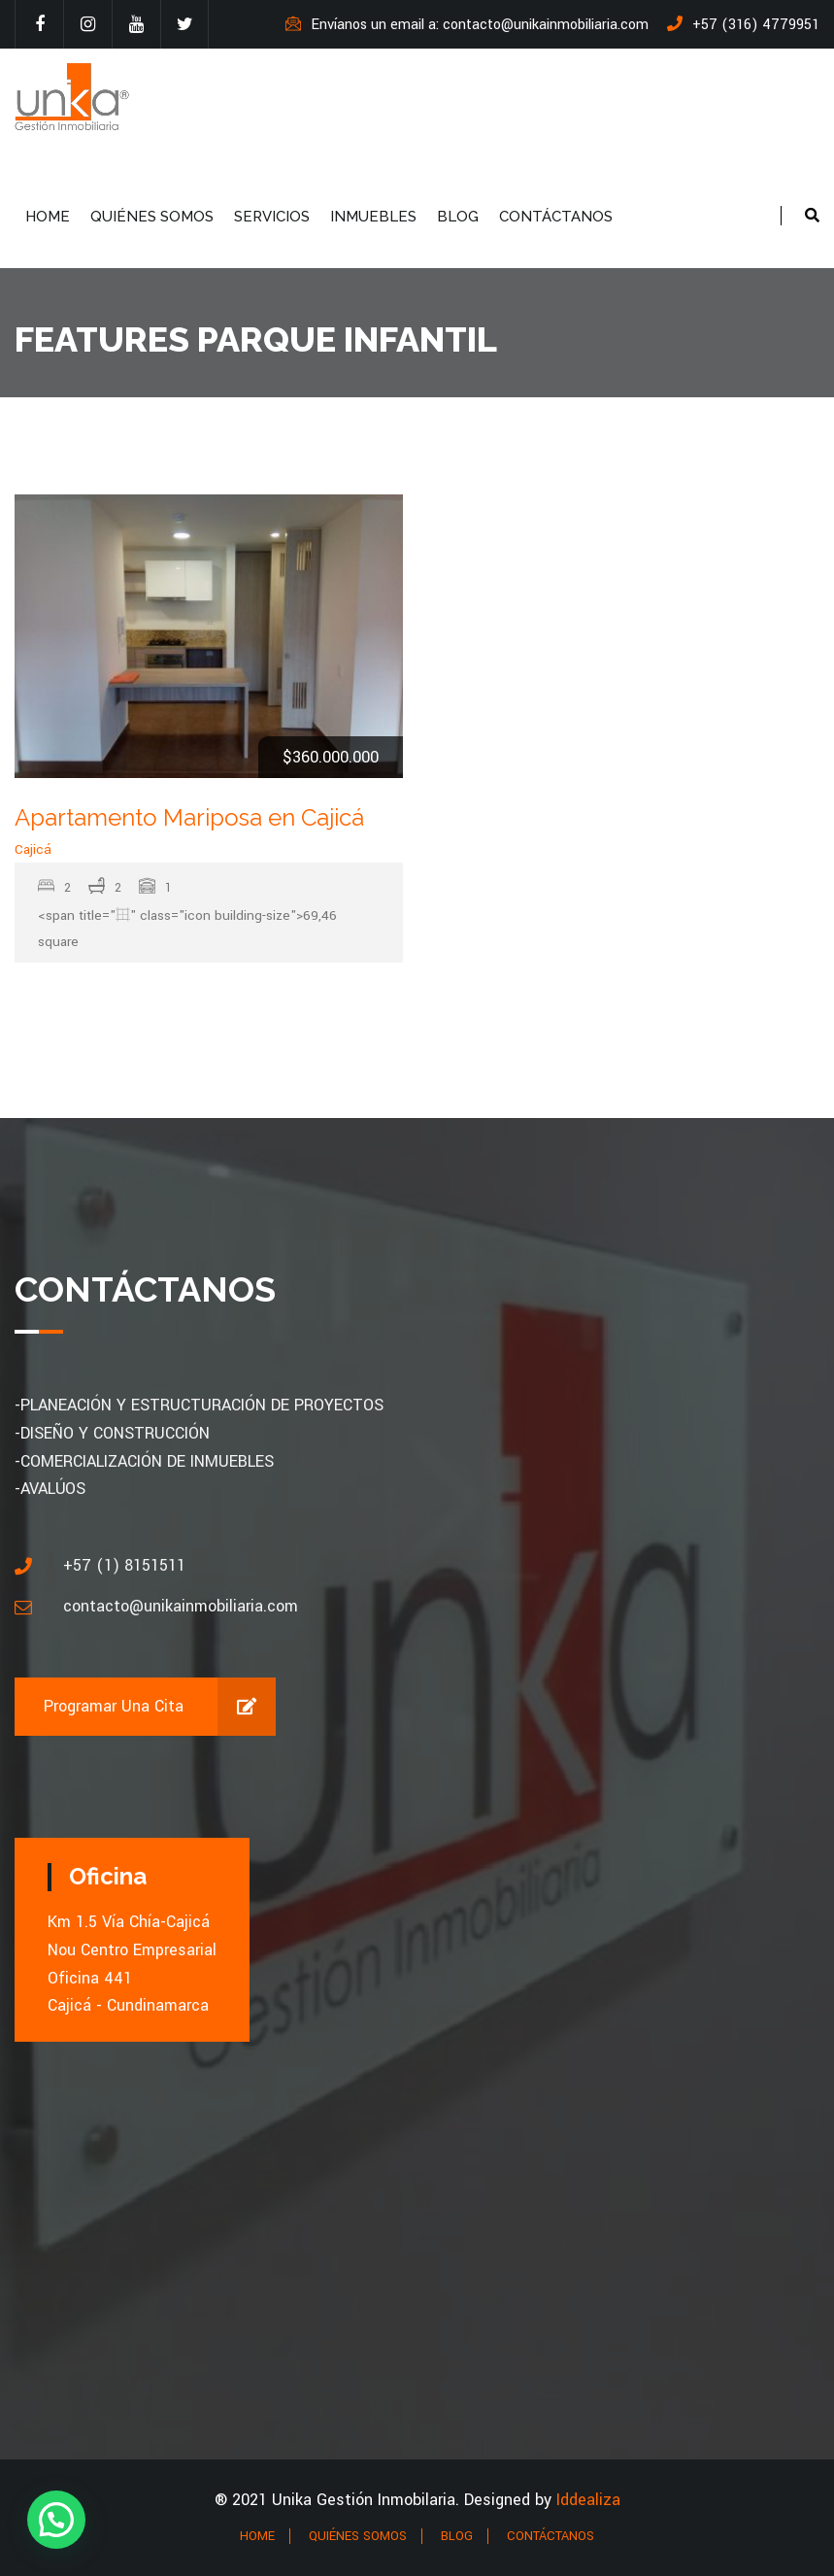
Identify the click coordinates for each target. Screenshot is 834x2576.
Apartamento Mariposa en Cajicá (189, 817)
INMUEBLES (373, 216)
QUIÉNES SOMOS (152, 216)
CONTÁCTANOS (556, 216)
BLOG (458, 216)
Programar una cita (160, 1707)
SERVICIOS (272, 216)
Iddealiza (588, 2500)
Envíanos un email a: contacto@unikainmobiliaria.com (467, 25)
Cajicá (33, 849)
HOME (47, 216)
